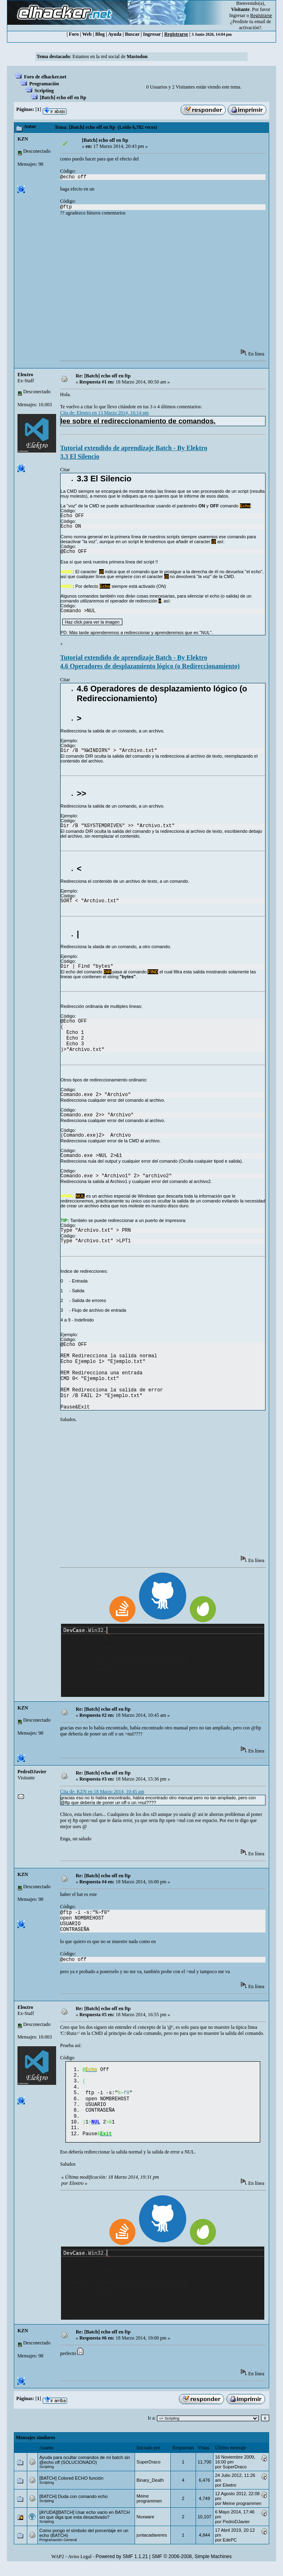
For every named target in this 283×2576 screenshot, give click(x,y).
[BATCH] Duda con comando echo (73, 2506)
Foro (73, 34)
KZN (22, 139)
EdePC (230, 2549)
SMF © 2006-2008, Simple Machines (192, 2566)
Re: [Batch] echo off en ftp (103, 376)
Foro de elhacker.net (45, 77)
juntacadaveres (152, 2544)
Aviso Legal (79, 2566)
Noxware (145, 2526)
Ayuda (115, 34)
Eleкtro (25, 374)
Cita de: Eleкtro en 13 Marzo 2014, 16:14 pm (104, 413)
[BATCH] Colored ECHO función (71, 2487)
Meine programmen (149, 2508)
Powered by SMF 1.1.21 (122, 2566)
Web (86, 34)
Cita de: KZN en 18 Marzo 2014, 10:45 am (102, 1791)
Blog (99, 34)
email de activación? (255, 24)
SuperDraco (149, 2471)
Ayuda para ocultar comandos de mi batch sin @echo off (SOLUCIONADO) (84, 2469)
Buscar (132, 34)
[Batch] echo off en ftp (63, 97)
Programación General (58, 2550)
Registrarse (176, 34)
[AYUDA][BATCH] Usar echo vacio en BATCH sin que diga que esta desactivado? (84, 2524)
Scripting (44, 90)
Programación (44, 84)
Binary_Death (150, 2489)
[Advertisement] (171, 285)
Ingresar (237, 15)
